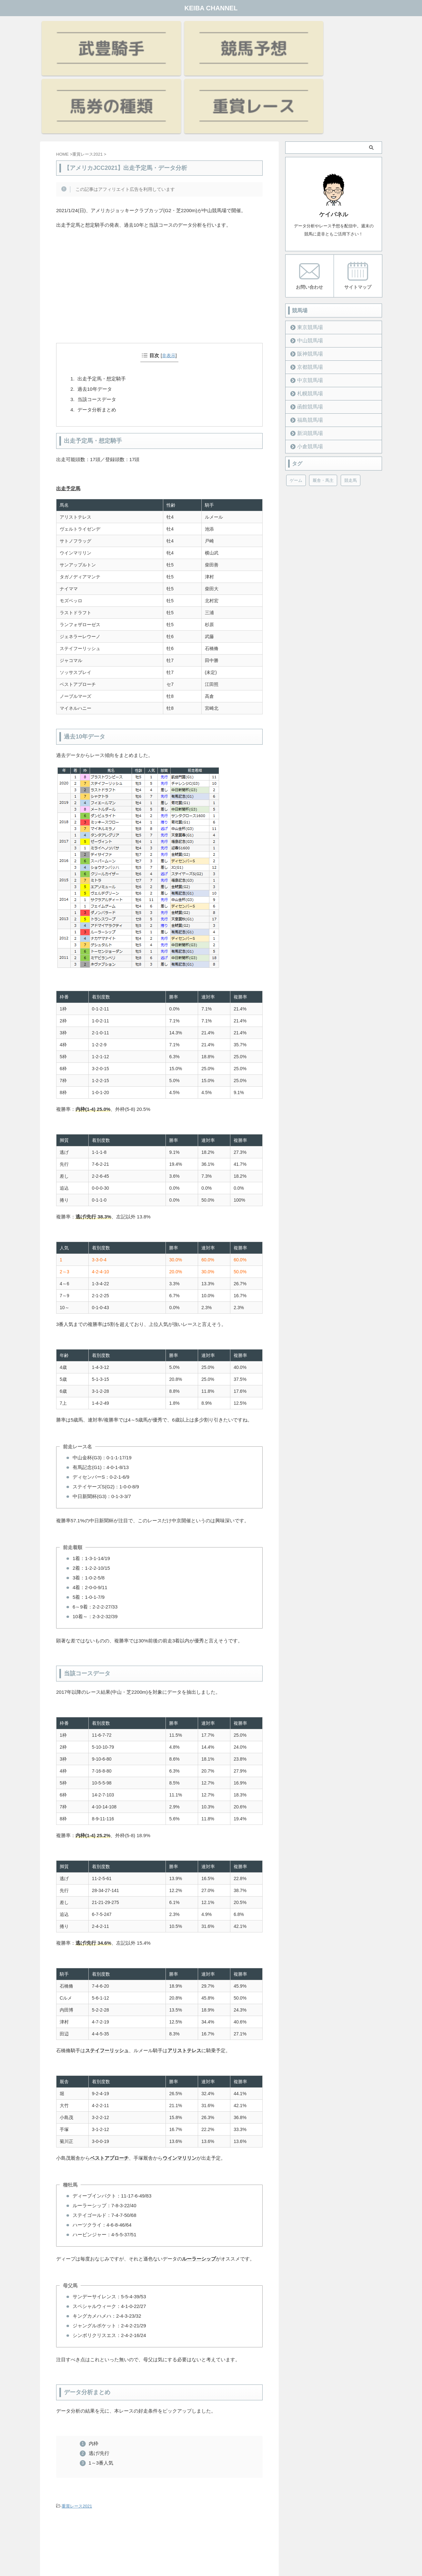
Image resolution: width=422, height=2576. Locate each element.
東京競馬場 (306, 246)
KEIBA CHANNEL (211, 8)
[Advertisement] (159, 215)
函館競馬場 (306, 326)
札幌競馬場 (306, 312)
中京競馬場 (306, 299)
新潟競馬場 (306, 352)
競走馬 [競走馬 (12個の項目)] (350, 399)
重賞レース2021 (77, 2426)
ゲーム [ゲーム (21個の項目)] (296, 399)
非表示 (169, 275)
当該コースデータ (96, 319)
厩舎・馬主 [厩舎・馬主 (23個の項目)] (323, 399)
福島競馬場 (306, 339)
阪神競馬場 (306, 273)
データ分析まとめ (96, 329)
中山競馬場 (306, 259)
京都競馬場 (306, 286)
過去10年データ (94, 309)
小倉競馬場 (306, 365)
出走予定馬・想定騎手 (101, 298)
